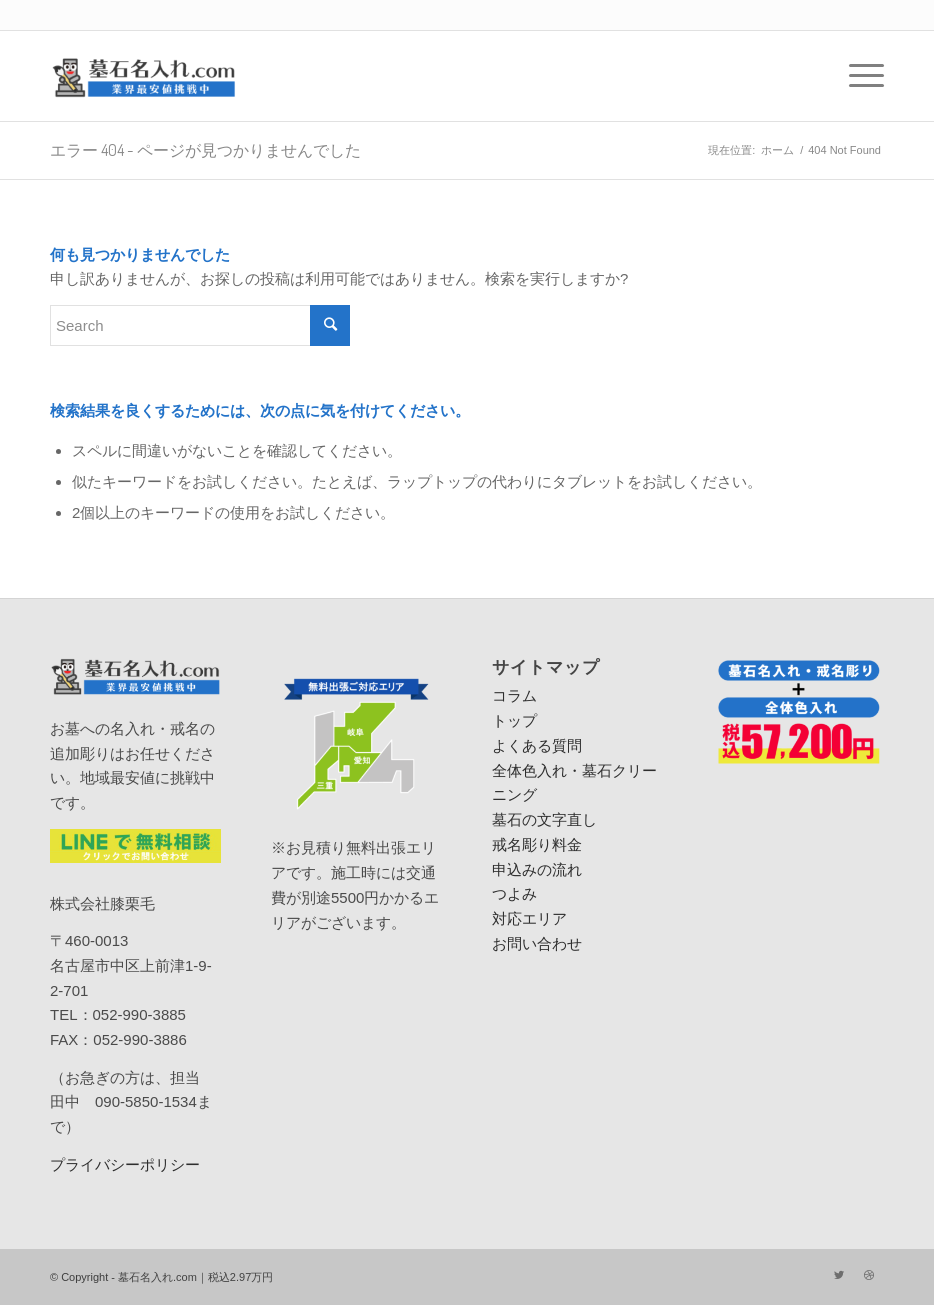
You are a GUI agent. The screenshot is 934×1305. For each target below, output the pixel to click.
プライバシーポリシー (125, 1164)
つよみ (514, 893)
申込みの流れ (537, 869)
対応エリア (529, 918)
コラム (514, 695)
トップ (514, 720)
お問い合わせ (537, 943)
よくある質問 (537, 745)
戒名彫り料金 (537, 844)
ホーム (777, 150)
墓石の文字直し (544, 819)
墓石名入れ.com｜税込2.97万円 (195, 1277)
